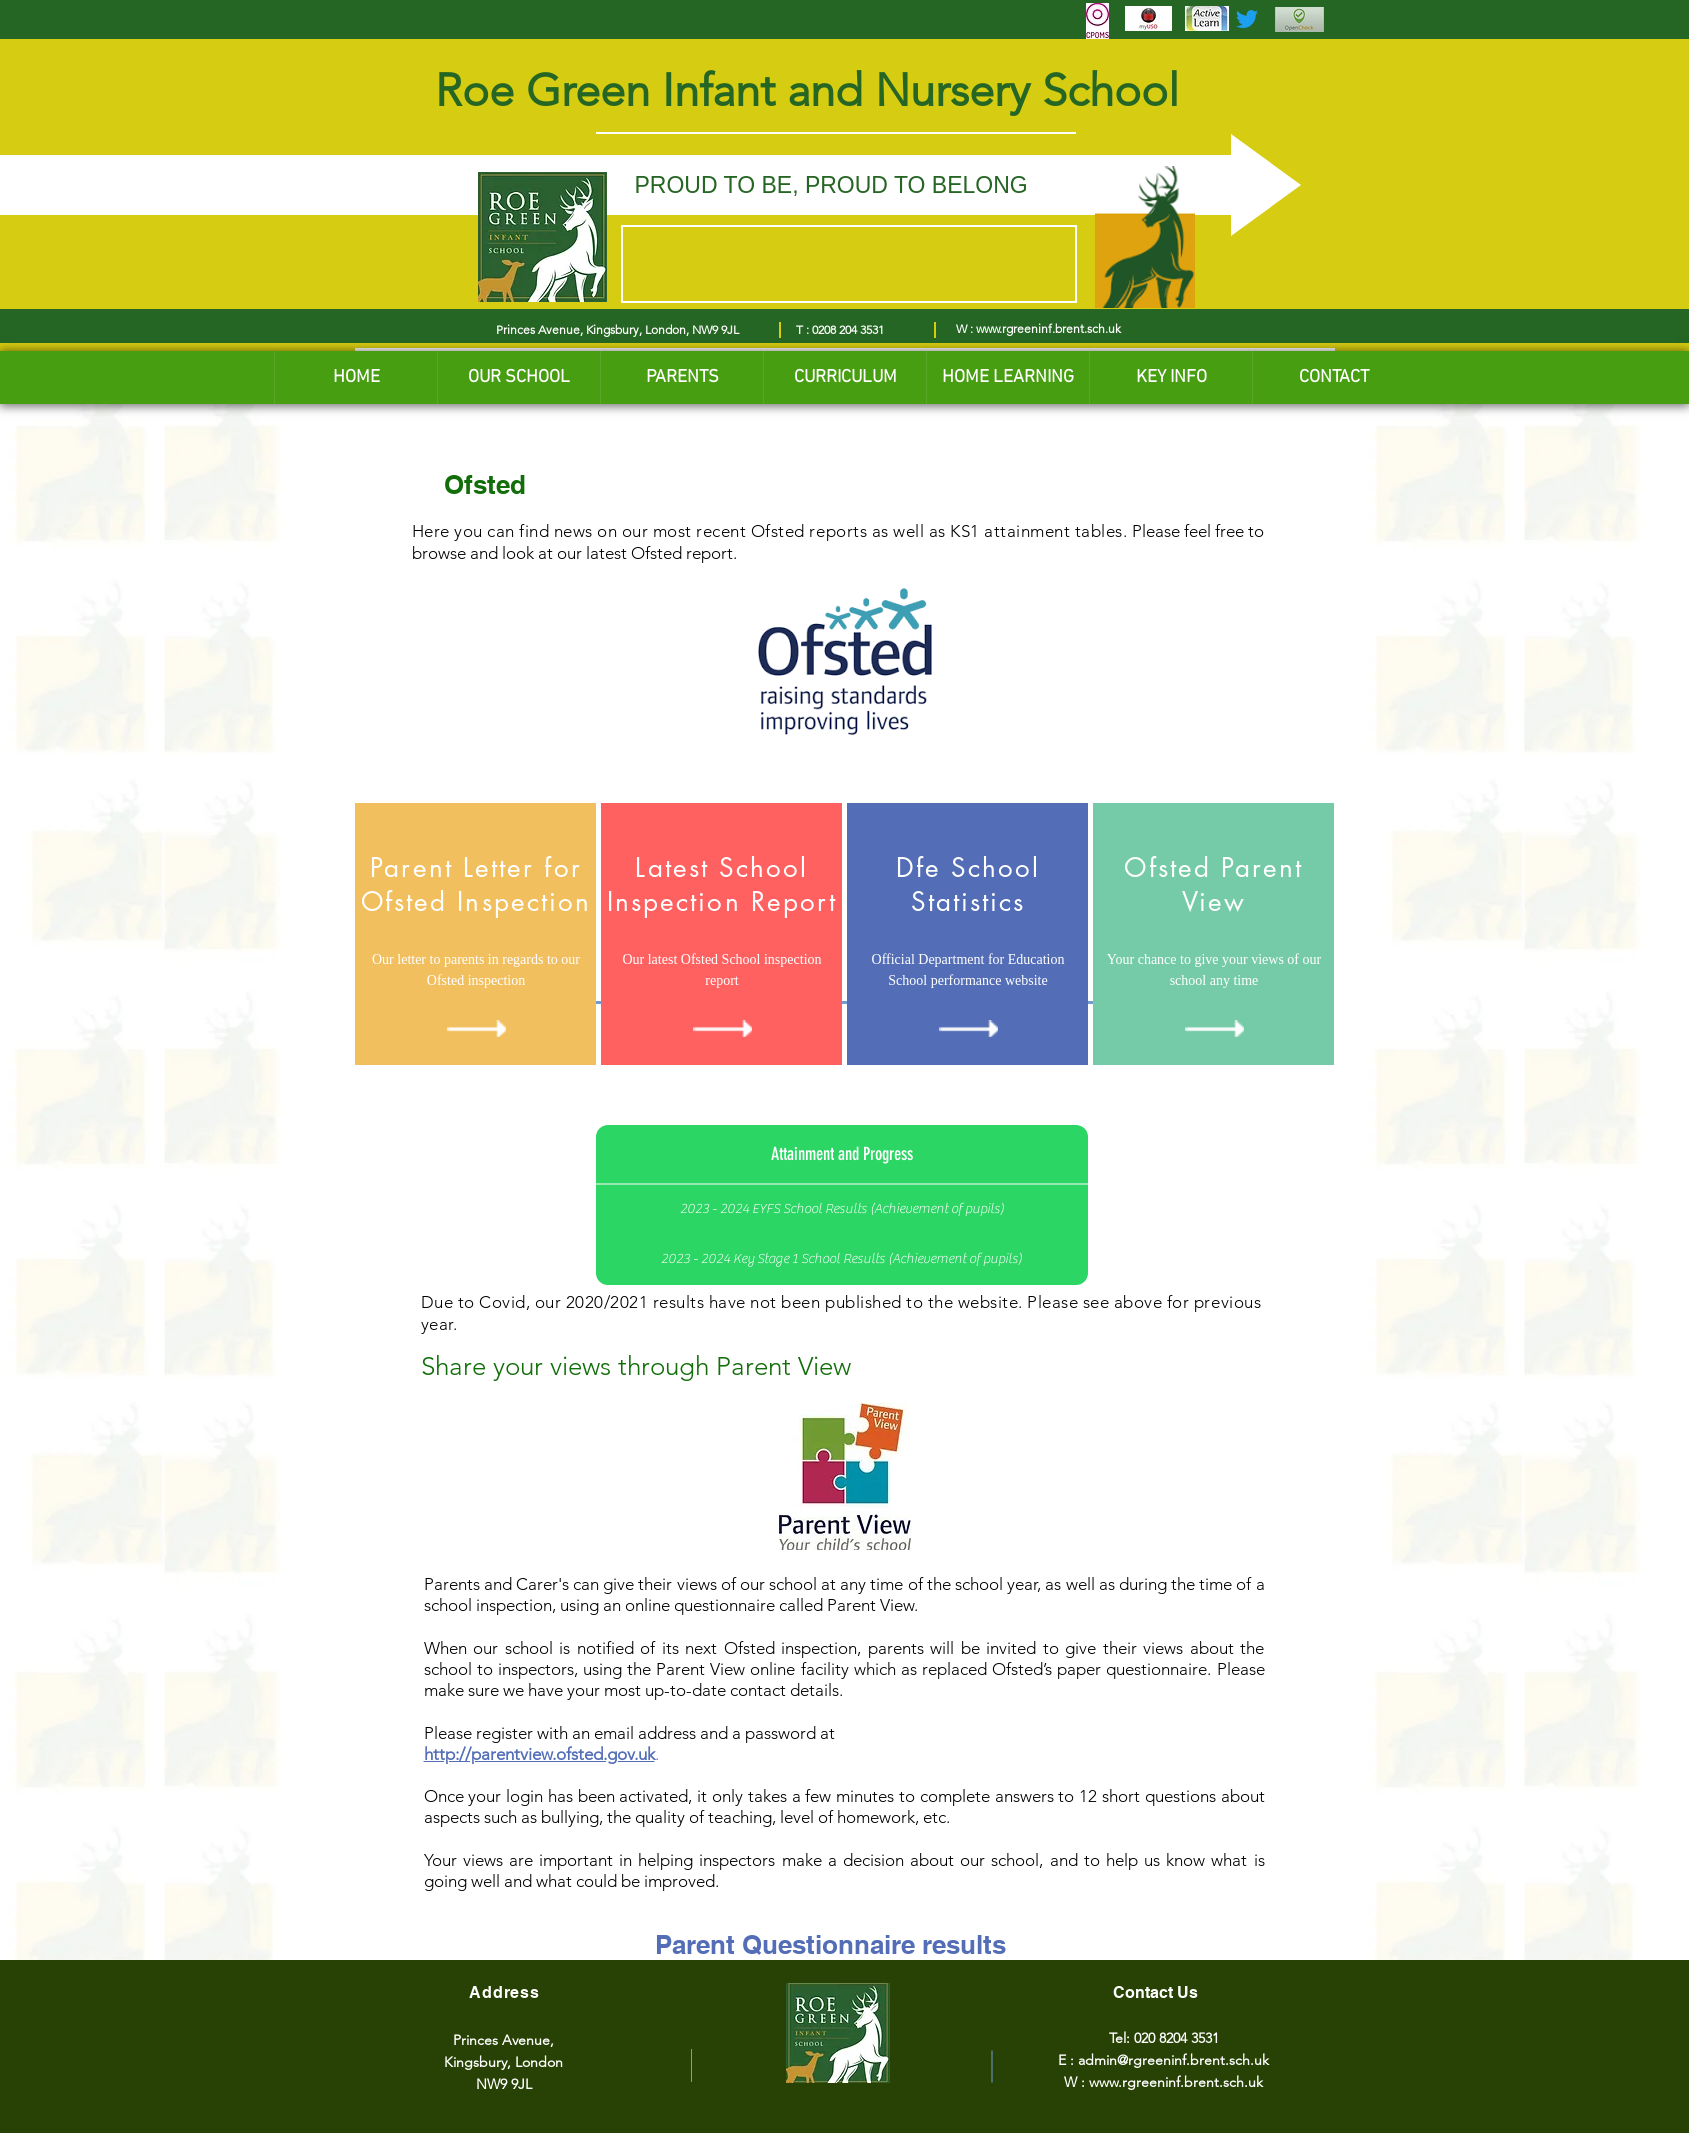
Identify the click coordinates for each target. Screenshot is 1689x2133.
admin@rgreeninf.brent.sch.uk (1173, 2060)
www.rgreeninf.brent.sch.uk (1048, 328)
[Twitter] (1247, 19)
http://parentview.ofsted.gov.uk (539, 1754)
